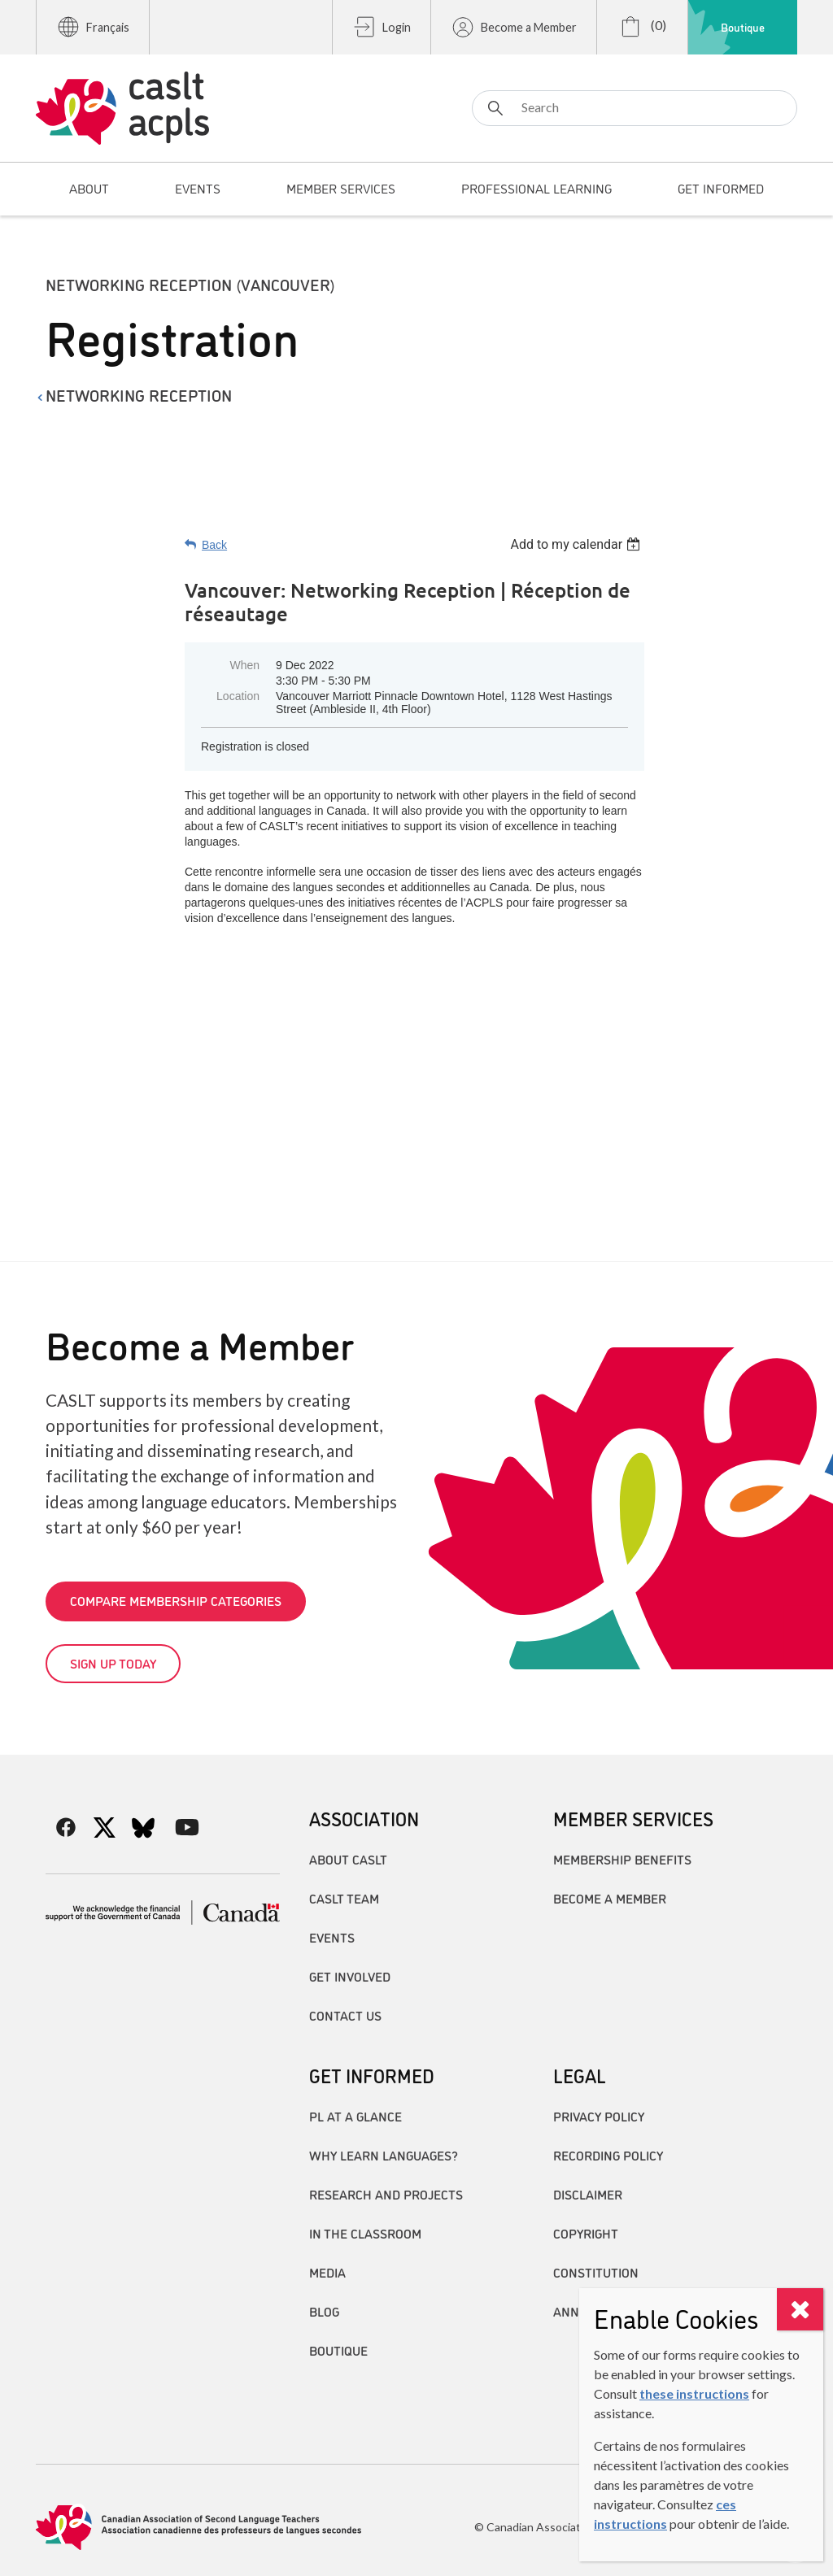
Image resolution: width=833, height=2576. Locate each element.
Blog (324, 2311)
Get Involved (349, 1976)
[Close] (800, 2309)
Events (332, 1937)
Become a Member (514, 27)
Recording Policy (608, 2155)
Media (327, 2272)
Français (92, 27)
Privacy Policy (598, 2116)
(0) (642, 27)
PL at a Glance (355, 2116)
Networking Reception (139, 394)
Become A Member (609, 1898)
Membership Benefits (622, 1859)
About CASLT (348, 1859)
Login (381, 27)
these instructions (694, 2393)
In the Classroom (365, 2233)
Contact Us (345, 2015)
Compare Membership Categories (175, 1600)
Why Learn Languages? (383, 2155)
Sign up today (113, 1663)
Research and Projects (386, 2194)
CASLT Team (344, 1898)
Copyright (585, 2233)
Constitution (596, 2272)
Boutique (743, 27)
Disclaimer (587, 2194)
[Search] (634, 108)
